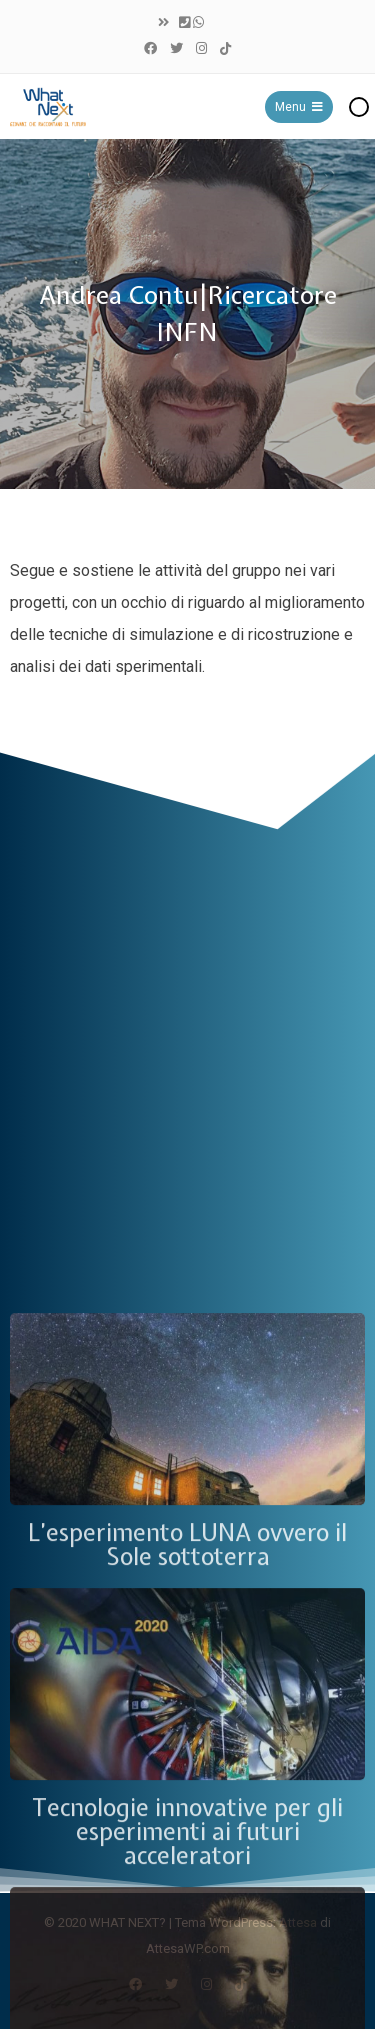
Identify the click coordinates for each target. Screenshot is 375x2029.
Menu (299, 107)
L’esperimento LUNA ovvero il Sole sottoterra (187, 1939)
